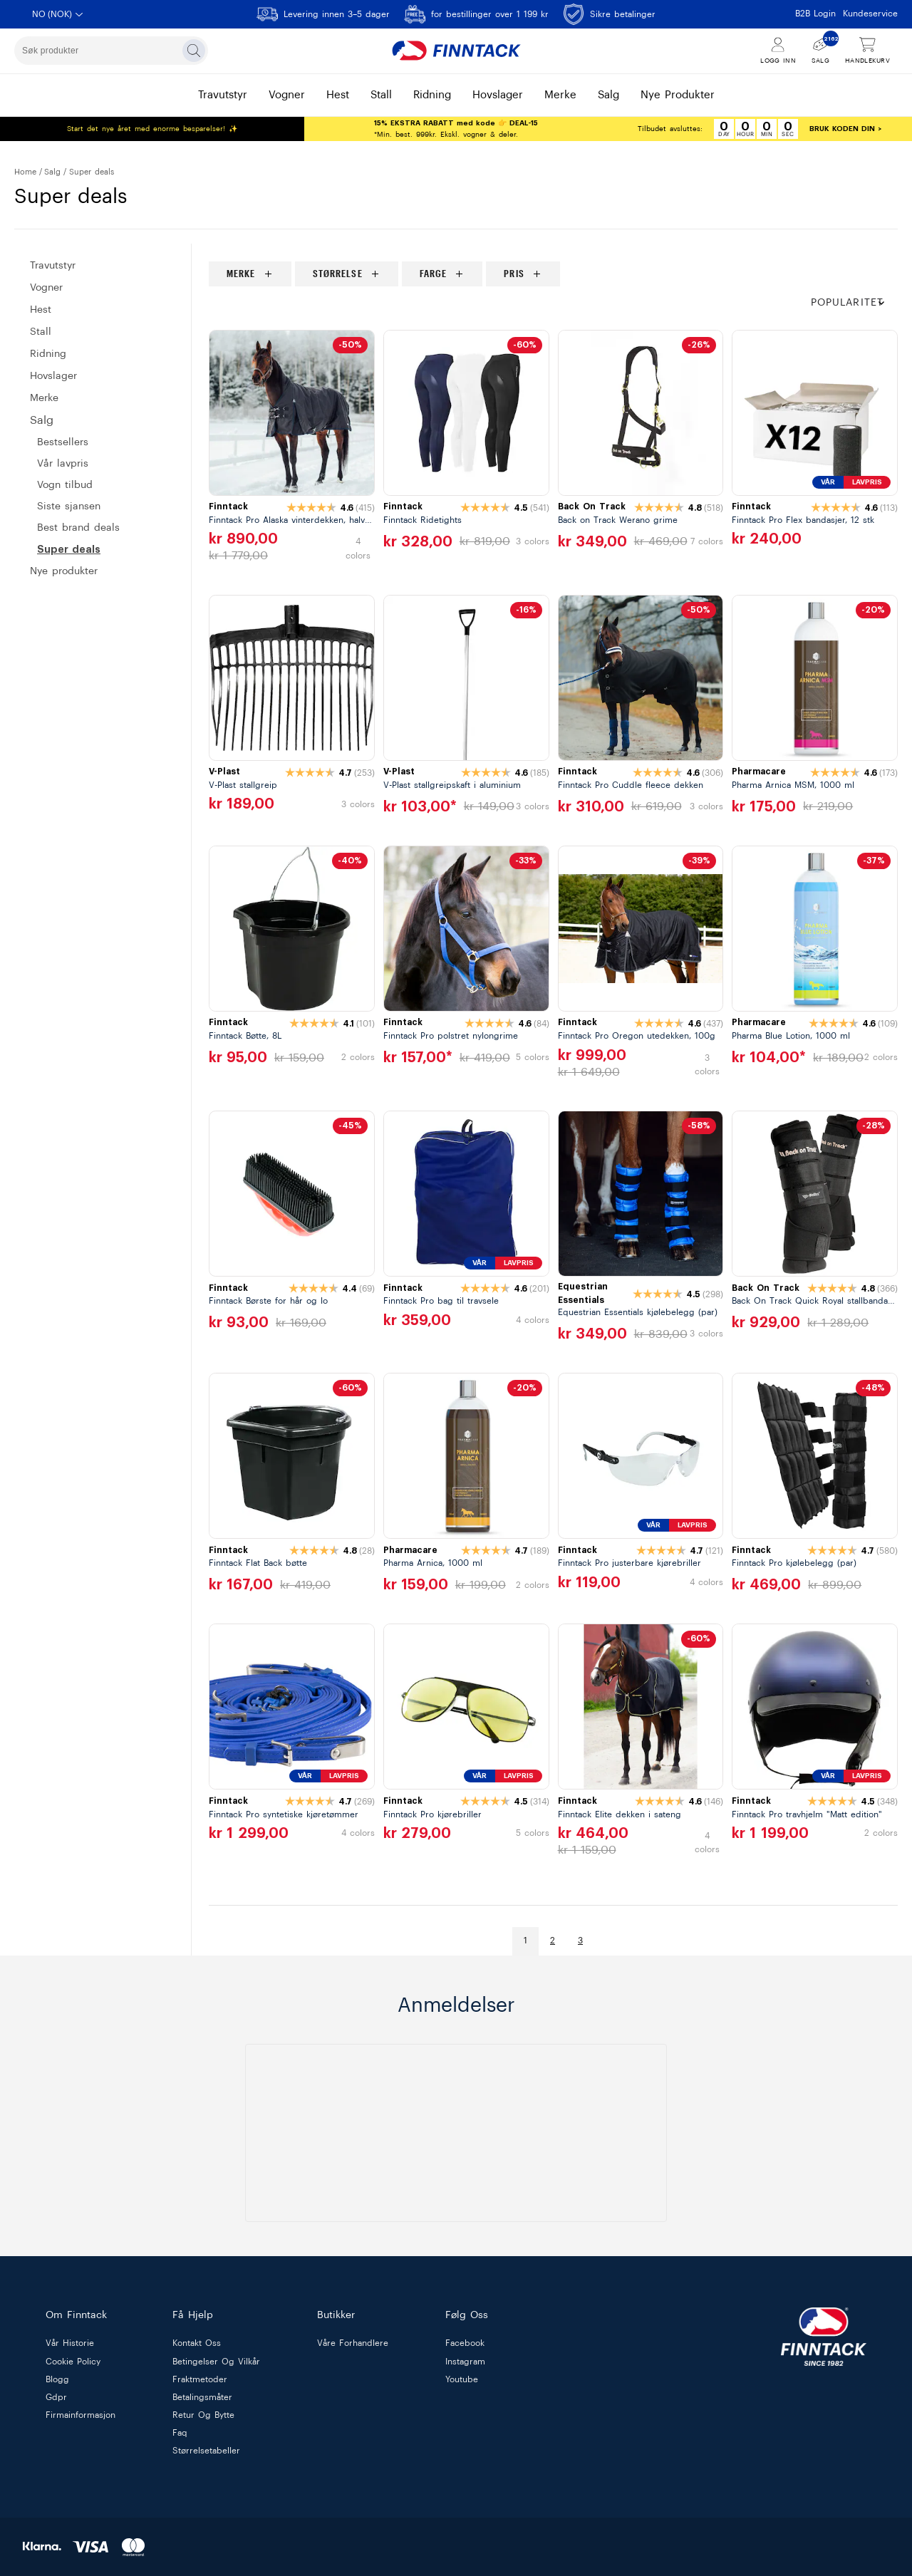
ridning (432, 95)
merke (560, 95)
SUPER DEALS (68, 549)
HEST (40, 310)
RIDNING (48, 354)
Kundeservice (870, 13)
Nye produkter (64, 571)
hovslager (497, 95)
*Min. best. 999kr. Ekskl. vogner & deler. (456, 129)
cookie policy (73, 2361)
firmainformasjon (80, 2415)
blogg (57, 2379)
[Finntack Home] (456, 50)
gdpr (56, 2397)
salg (608, 95)
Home (25, 172)
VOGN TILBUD (65, 485)
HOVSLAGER (53, 376)
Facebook (464, 2343)
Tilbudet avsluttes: (670, 129)
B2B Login (815, 13)
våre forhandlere (352, 2343)
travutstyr (222, 95)
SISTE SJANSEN (68, 506)
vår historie (70, 2343)
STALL (40, 332)
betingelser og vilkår (216, 2361)
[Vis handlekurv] (867, 50)
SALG (52, 172)
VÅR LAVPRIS (62, 464)
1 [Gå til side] (525, 1940)
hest (337, 95)
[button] (854, 303)
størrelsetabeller (206, 2451)
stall (381, 95)
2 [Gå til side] (552, 1940)
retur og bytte (203, 2415)
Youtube (461, 2379)
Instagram (465, 2361)
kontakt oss (196, 2343)
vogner (287, 95)
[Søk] (193, 50)
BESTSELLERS (62, 442)
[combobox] (111, 50)
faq (179, 2433)
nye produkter (678, 95)
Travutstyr (53, 266)
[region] (553, 273)
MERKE (44, 398)
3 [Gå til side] (580, 1940)
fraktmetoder (199, 2379)
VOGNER (46, 288)
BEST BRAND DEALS (78, 528)
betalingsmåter (202, 2397)
